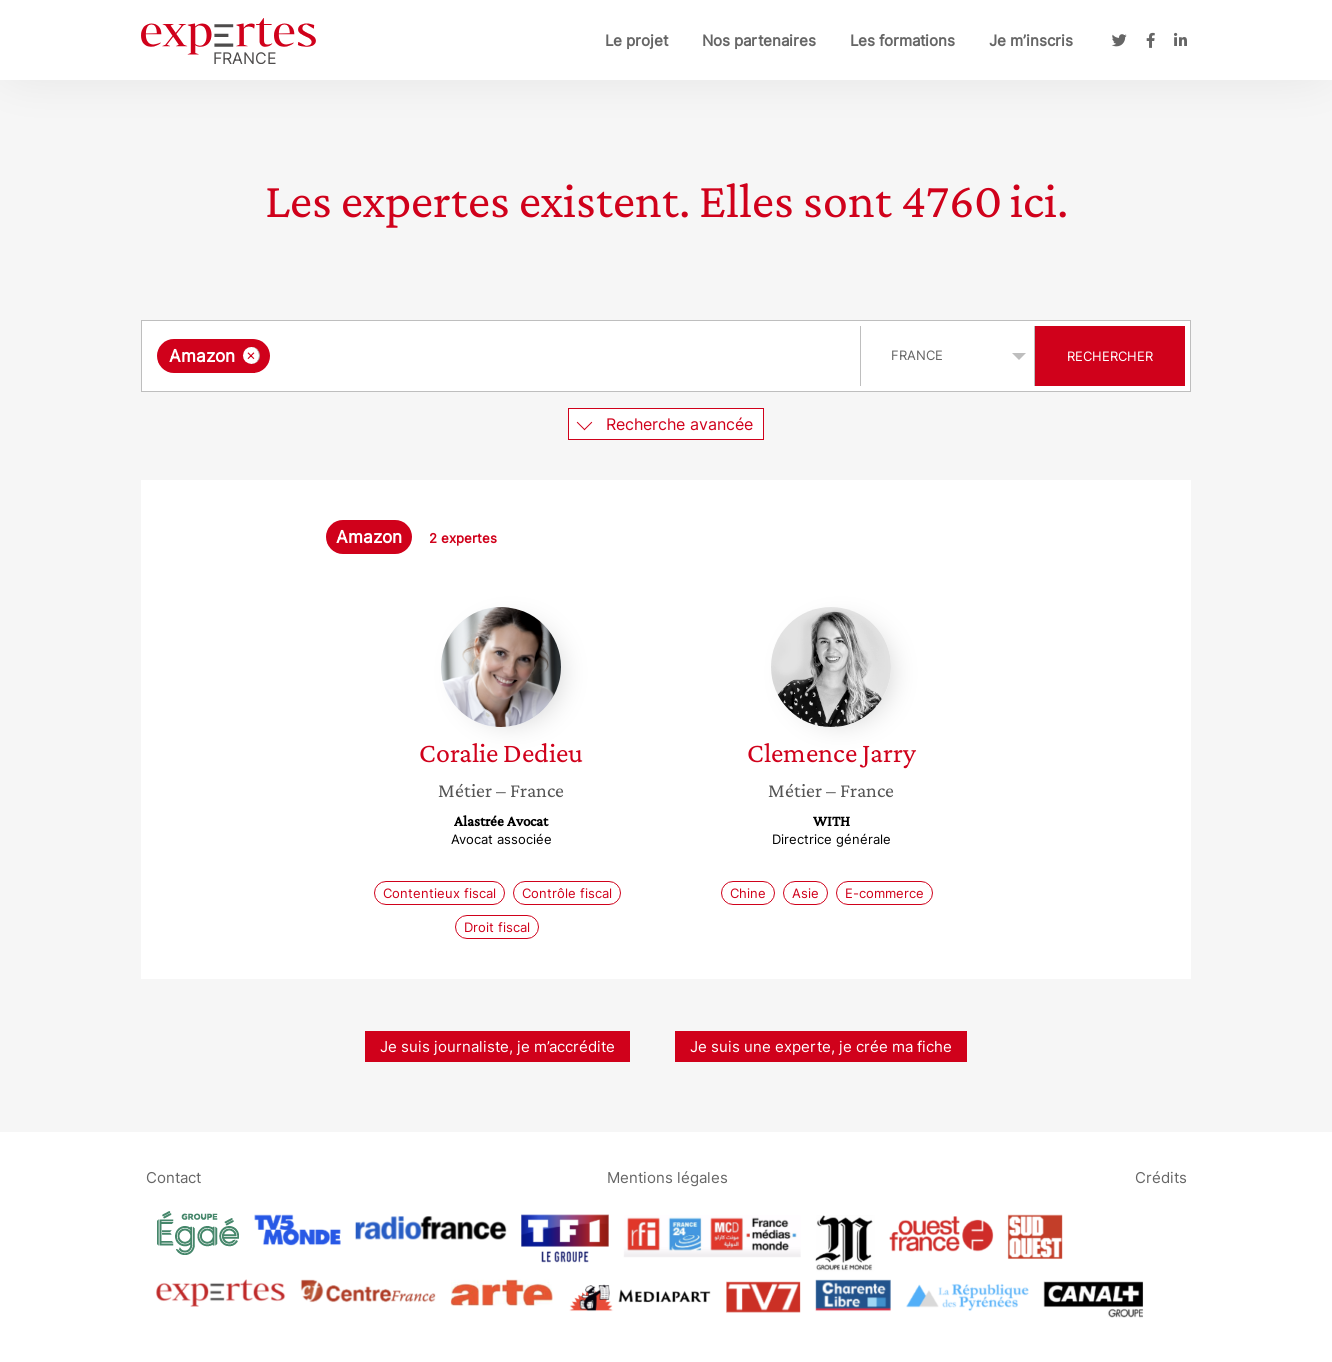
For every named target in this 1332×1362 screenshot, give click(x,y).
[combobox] (503, 356)
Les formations (902, 40)
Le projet (636, 40)
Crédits (1161, 1176)
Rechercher (1110, 356)
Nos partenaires (759, 40)
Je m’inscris (1031, 40)
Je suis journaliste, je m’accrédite (497, 1046)
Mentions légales (667, 1176)
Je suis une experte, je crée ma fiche (821, 1046)
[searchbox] (481, 356)
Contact (173, 1176)
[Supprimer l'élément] (251, 355)
